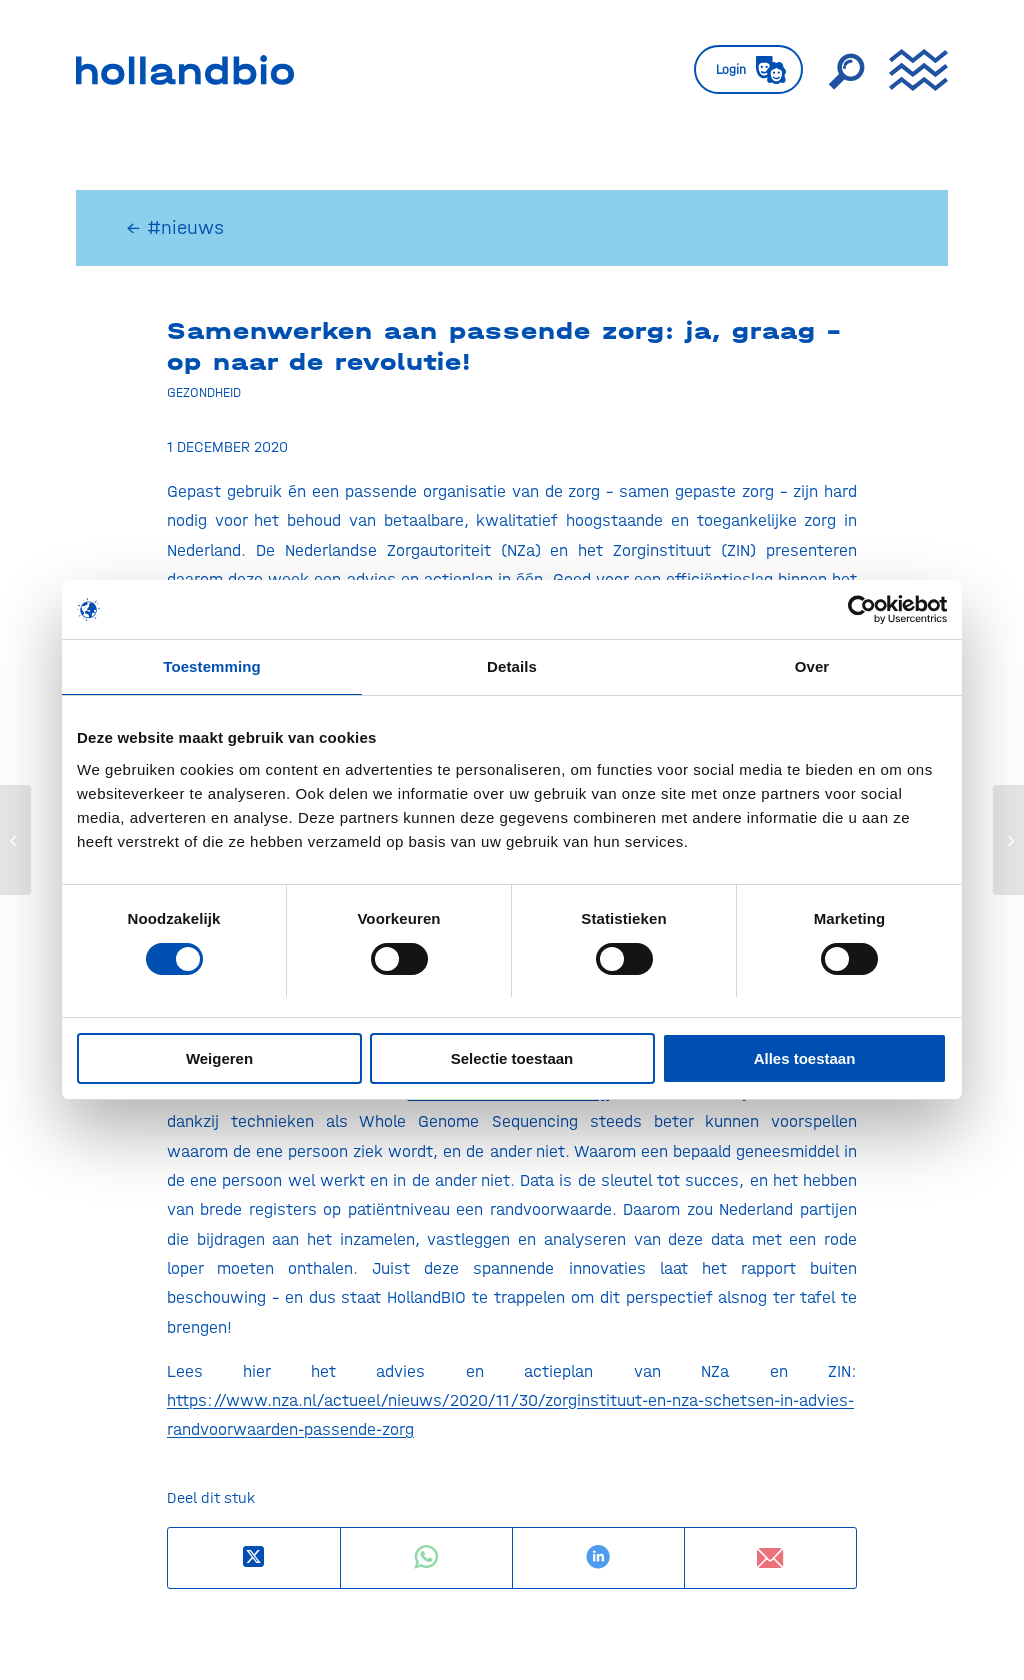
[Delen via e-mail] (770, 1558)
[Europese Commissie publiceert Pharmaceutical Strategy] (1008, 840)
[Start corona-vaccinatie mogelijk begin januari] (15, 840)
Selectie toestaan (512, 1058)
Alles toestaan (805, 1058)
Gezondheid (204, 392)
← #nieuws (175, 227)
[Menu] (912, 70)
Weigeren (219, 1058)
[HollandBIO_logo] (185, 70)
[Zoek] (846, 70)
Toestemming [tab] (212, 667)
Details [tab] (512, 667)
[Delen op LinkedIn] (598, 1557)
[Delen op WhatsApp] (426, 1557)
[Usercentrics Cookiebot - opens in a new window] (859, 610)
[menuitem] (748, 70)
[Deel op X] (254, 1557)
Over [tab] (812, 667)
